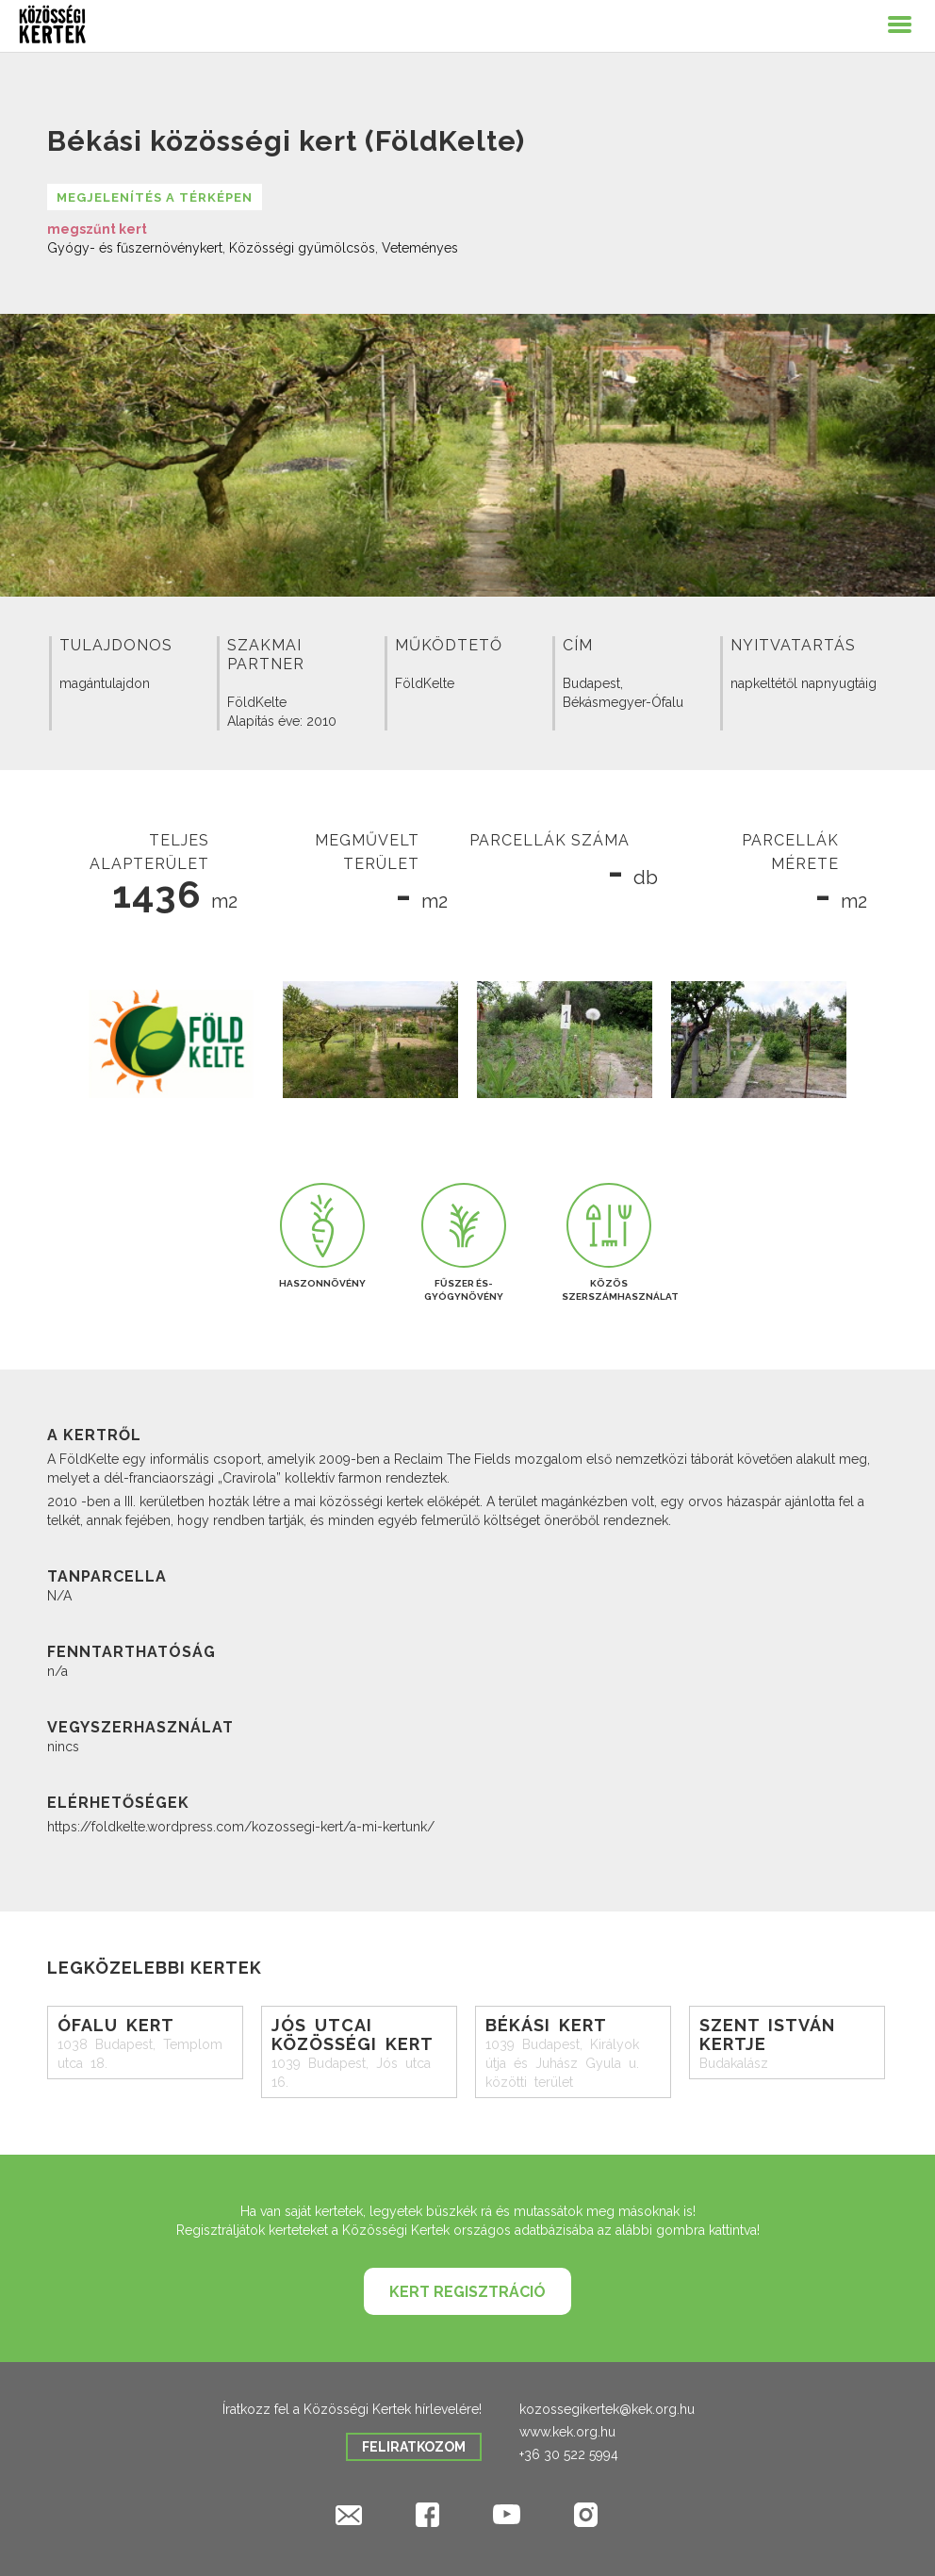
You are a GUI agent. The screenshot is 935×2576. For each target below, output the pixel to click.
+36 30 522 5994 (568, 2454)
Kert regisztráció (467, 2292)
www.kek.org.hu (567, 2431)
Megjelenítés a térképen (155, 197)
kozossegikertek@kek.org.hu (607, 2409)
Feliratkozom (414, 2446)
